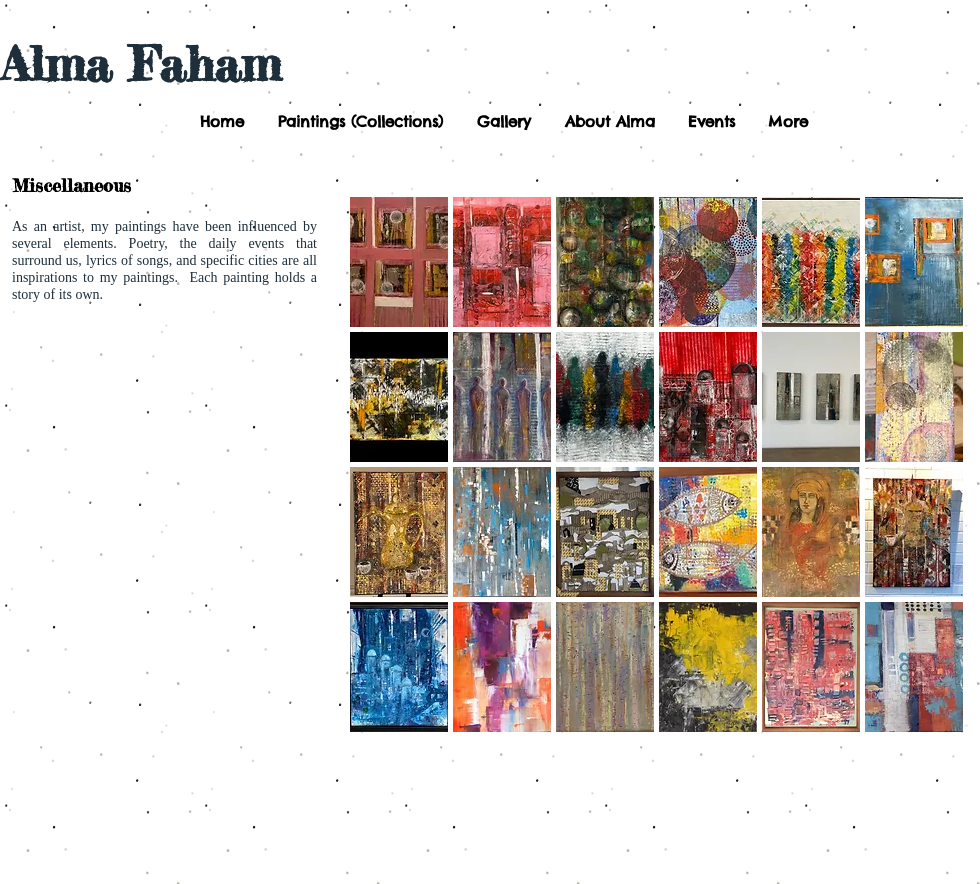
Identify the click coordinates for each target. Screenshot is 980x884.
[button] (358, 122)
